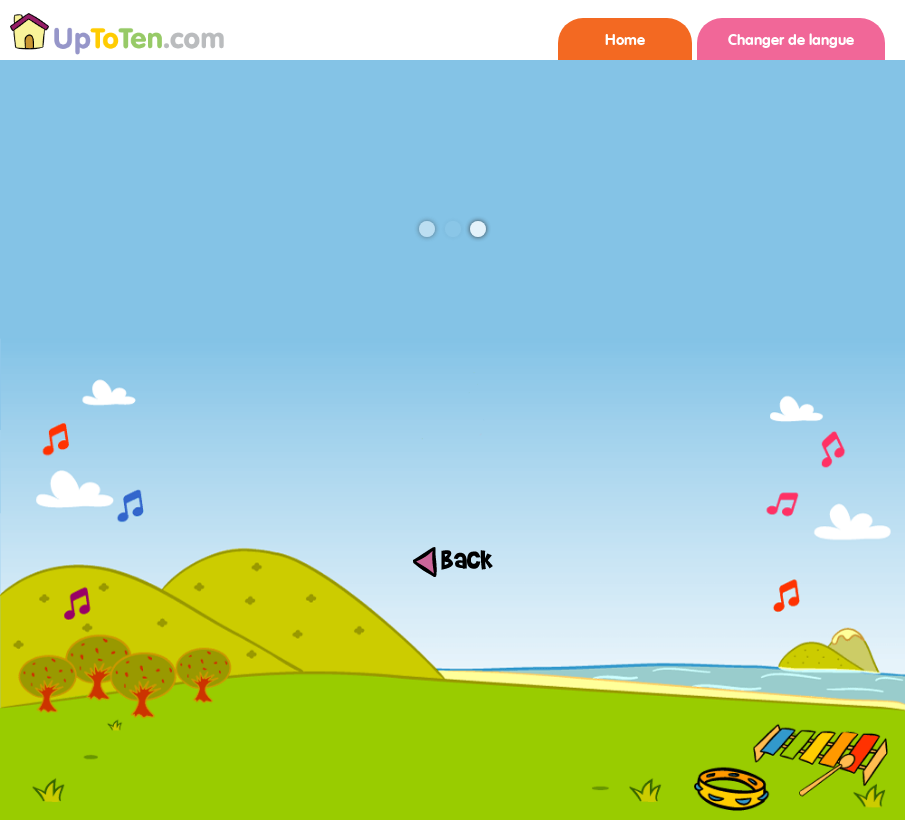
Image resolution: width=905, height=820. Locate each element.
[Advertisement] (453, 775)
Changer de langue (791, 40)
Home (625, 40)
